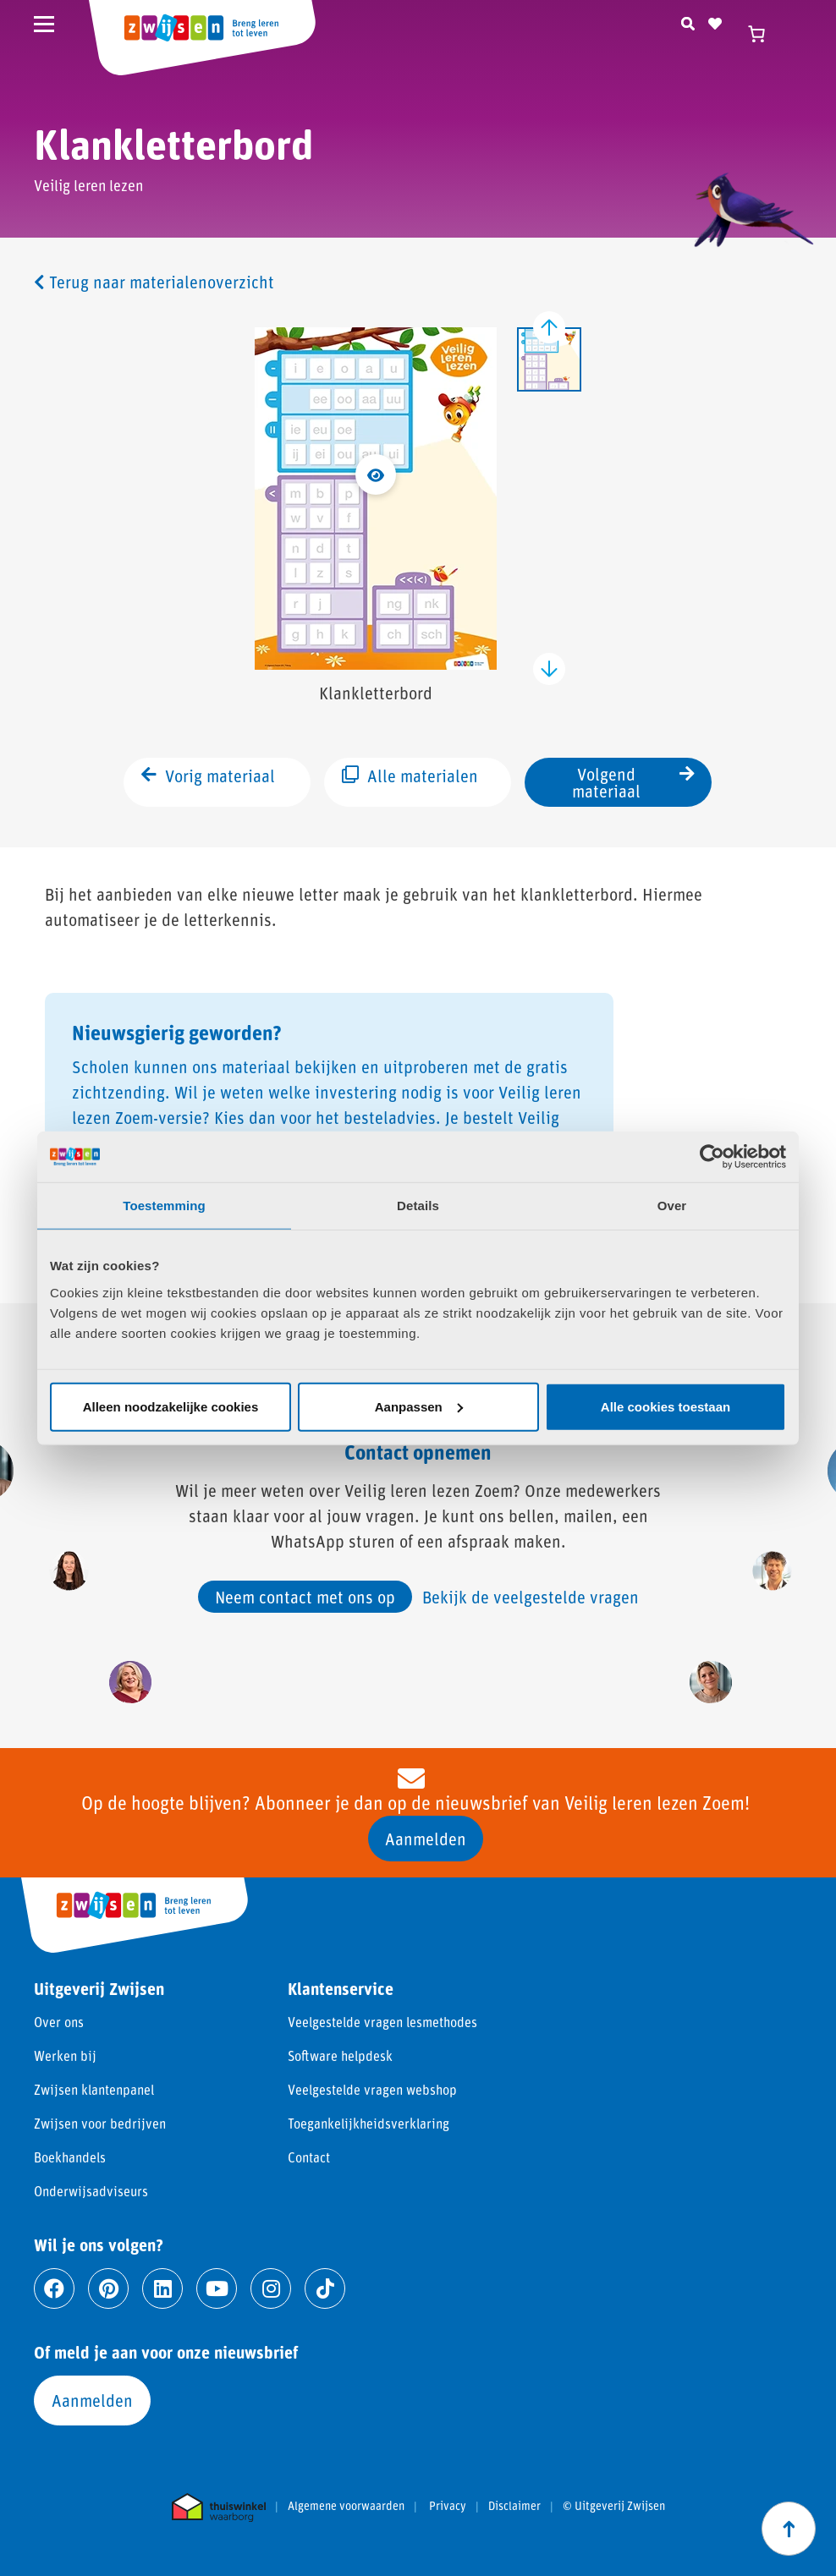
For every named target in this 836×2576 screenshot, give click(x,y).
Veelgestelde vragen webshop (372, 2089)
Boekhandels (70, 2157)
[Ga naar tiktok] (325, 2288)
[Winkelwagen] (764, 33)
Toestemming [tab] (164, 1205)
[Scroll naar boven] (789, 2529)
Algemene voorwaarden (346, 2505)
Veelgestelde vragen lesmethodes (382, 2022)
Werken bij (65, 2055)
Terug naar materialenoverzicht (154, 282)
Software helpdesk (340, 2055)
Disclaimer (514, 2505)
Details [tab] (418, 1205)
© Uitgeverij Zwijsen (614, 2505)
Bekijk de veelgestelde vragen (530, 1597)
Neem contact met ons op (305, 1597)
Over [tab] (672, 1205)
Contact (309, 2157)
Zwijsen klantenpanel (94, 2089)
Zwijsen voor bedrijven (100, 2123)
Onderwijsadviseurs (91, 2191)
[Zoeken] (688, 21)
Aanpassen (419, 1406)
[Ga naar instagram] (270, 2288)
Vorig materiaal (208, 781)
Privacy (447, 2505)
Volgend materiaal (633, 782)
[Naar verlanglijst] (715, 21)
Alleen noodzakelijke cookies (171, 1406)
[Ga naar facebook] (54, 2288)
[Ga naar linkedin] (162, 2288)
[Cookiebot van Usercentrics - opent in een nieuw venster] (712, 1157)
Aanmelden (425, 1839)
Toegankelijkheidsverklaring (368, 2123)
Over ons (59, 2022)
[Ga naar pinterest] (108, 2288)
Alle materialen (410, 781)
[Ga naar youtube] (216, 2288)
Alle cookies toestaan (665, 1406)
